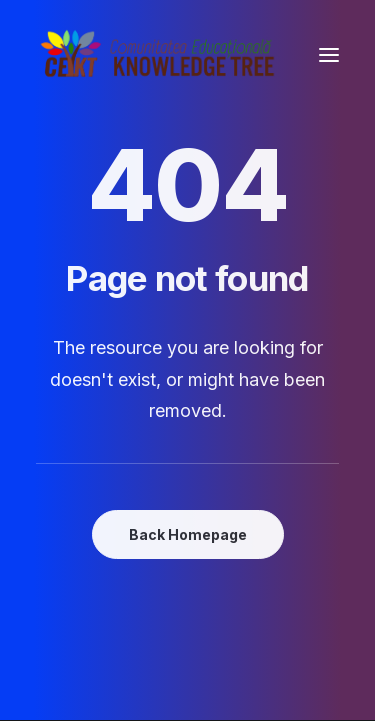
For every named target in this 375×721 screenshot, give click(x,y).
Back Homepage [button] (188, 534)
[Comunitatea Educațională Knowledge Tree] (161, 54)
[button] (329, 54)
